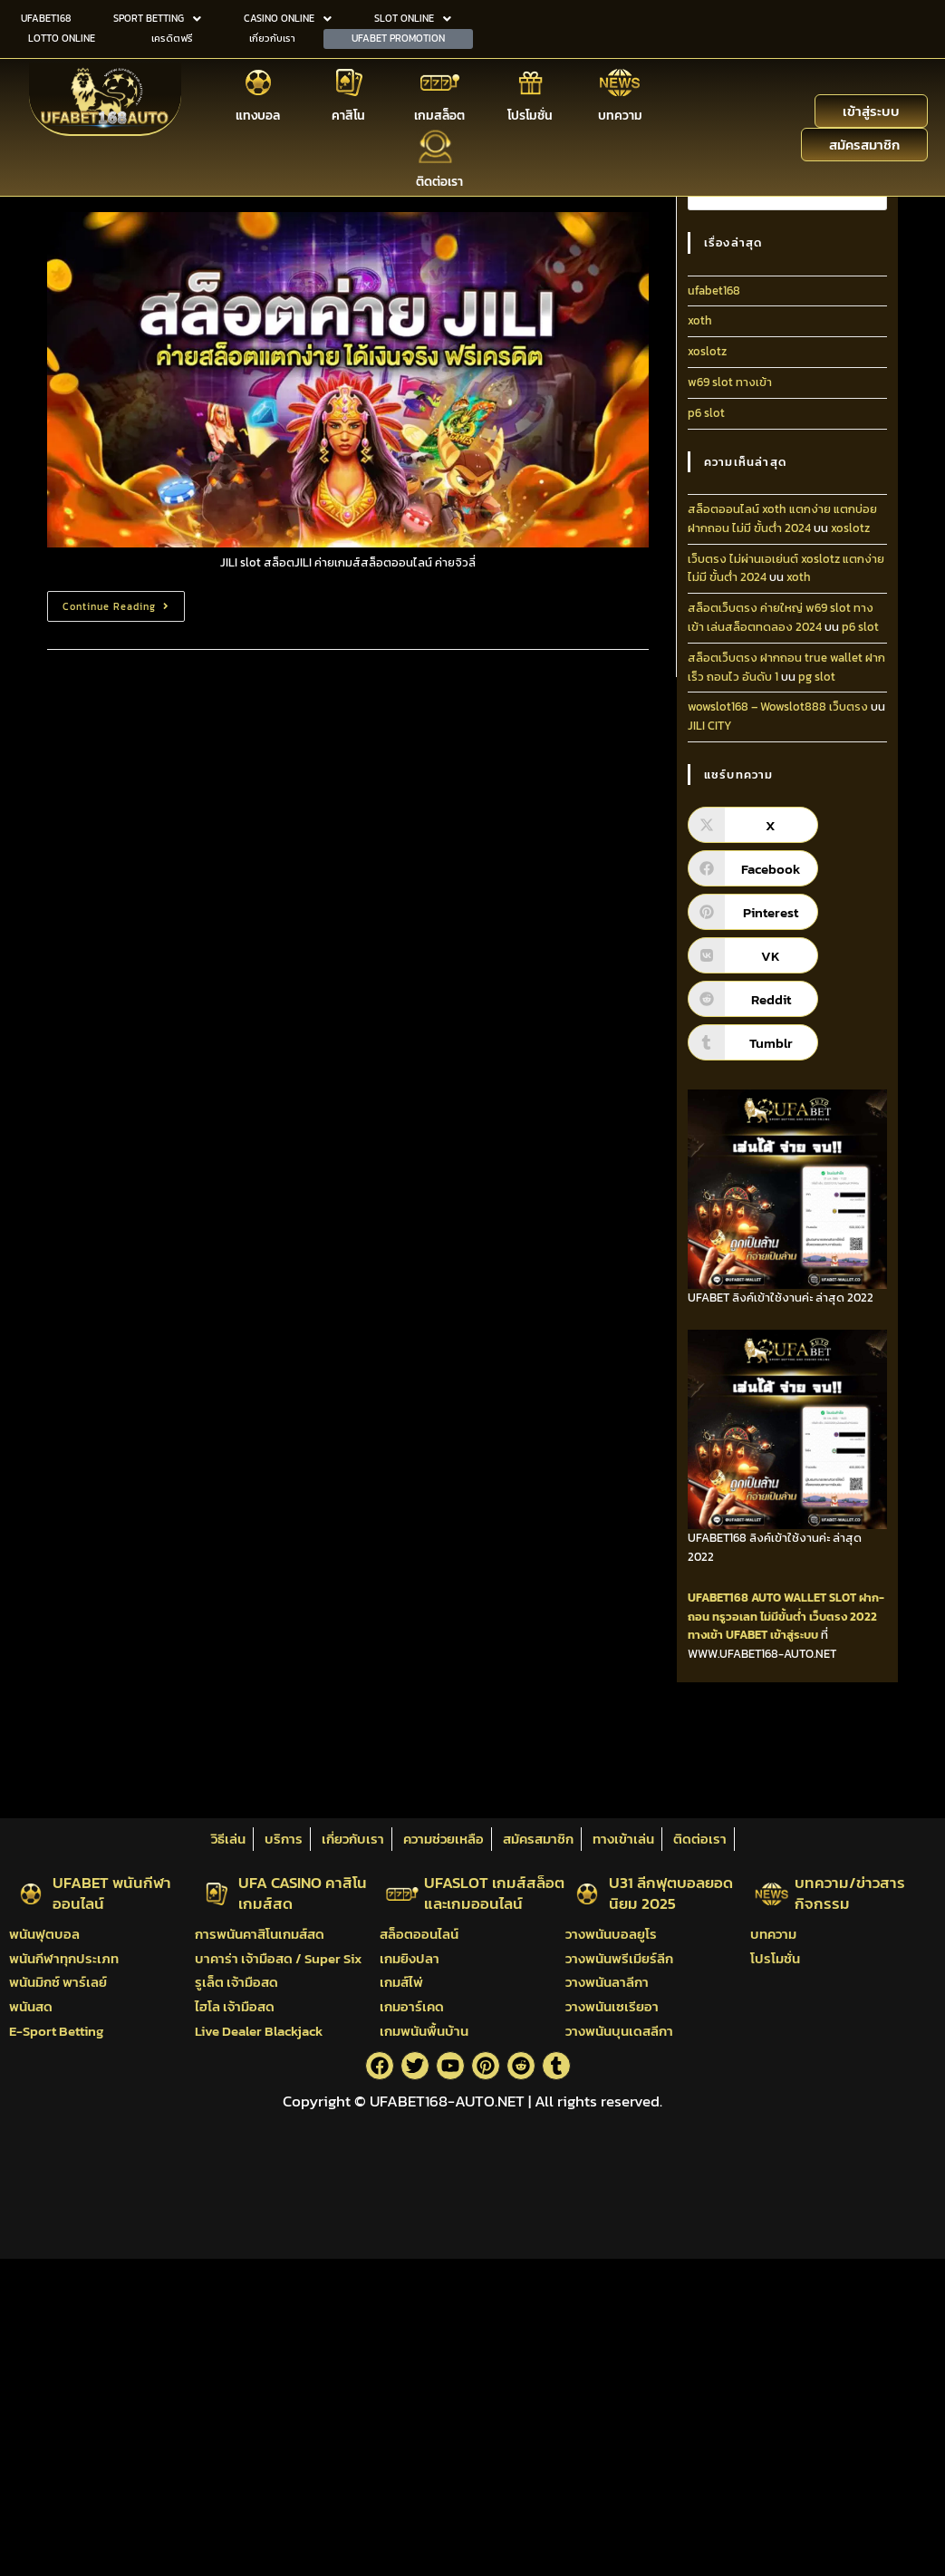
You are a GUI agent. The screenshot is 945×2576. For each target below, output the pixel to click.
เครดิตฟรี (172, 37)
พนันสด (31, 2006)
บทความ (620, 114)
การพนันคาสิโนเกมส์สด (259, 1933)
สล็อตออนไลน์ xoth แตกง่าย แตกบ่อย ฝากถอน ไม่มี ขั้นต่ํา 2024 (782, 518)
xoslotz (707, 351)
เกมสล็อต (439, 114)
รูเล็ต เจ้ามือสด (236, 1981)
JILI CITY (710, 725)
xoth (700, 320)
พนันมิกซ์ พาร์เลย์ (58, 1981)
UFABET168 (46, 18)
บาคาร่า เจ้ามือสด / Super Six (278, 1958)
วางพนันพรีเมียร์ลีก (619, 1958)
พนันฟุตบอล (44, 1933)
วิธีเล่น (228, 1838)
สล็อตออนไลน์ (419, 1933)
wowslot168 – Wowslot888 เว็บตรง (778, 706)
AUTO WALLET (788, 1597)
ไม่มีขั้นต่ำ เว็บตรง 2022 (818, 1616)
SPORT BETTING (157, 18)
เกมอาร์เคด (412, 2006)
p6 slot (706, 412)
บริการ (284, 1838)
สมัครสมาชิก (538, 1838)
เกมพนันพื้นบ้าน (424, 2030)
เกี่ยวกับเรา (272, 37)
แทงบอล (258, 114)
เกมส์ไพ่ (401, 1981)
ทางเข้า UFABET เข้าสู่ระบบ (753, 1634)
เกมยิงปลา (409, 1958)
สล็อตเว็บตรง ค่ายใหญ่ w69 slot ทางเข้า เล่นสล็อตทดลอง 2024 (780, 617)
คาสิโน (348, 114)
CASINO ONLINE (288, 18)
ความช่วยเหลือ (443, 1838)
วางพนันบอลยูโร (611, 1933)
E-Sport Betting (56, 2030)
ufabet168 (714, 290)
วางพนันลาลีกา (607, 1981)
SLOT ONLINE (412, 18)
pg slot (816, 676)
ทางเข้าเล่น (623, 1838)
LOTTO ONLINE (61, 37)
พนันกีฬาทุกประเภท (64, 1958)
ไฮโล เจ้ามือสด (235, 2006)
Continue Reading (123, 602)
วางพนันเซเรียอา (612, 2006)
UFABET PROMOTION (398, 37)
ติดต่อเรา (439, 179)
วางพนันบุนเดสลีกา (619, 2030)
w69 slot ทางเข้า (730, 382)
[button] (157, 18)
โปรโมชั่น (530, 114)
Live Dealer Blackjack (259, 2030)
